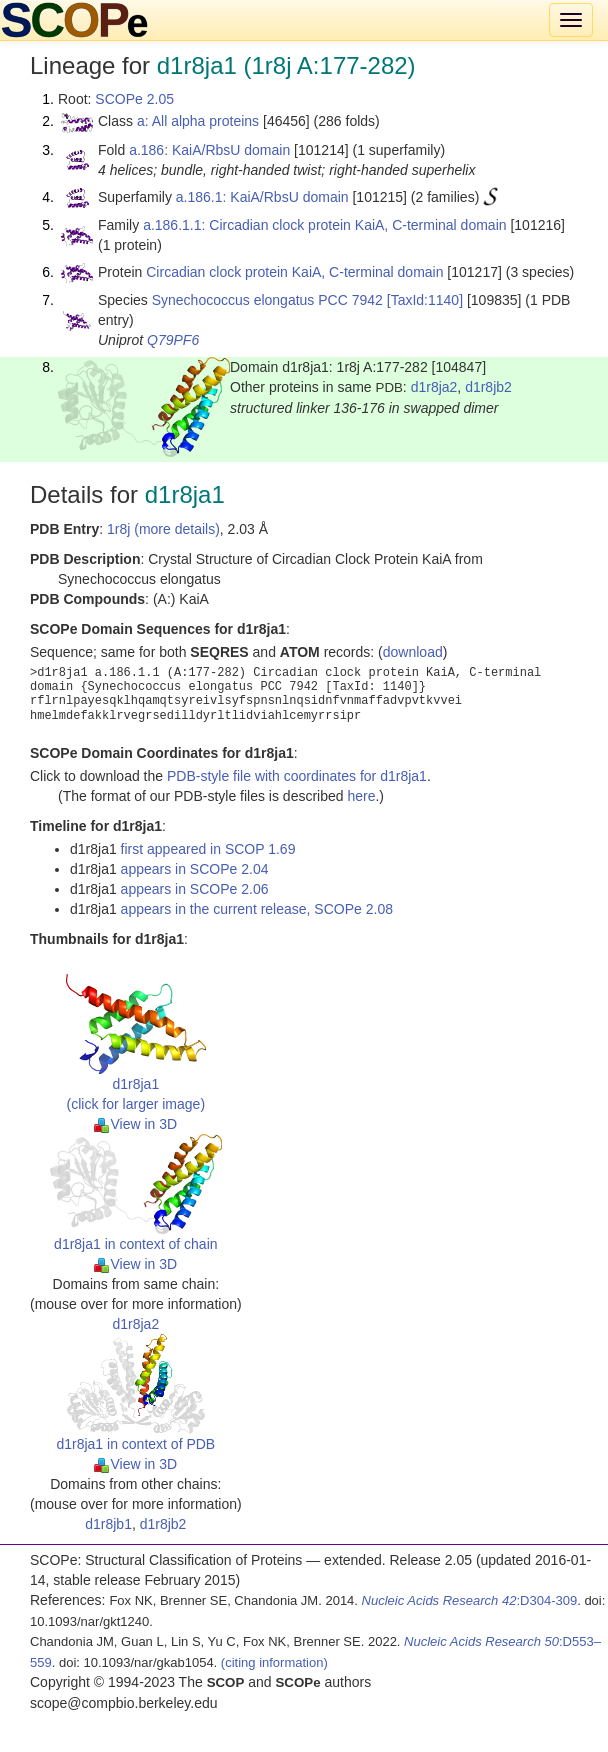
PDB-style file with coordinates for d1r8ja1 (297, 776)
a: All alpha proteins (198, 121)
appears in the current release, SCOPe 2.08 (257, 909)
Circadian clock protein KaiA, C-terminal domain (294, 272)
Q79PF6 (173, 340)
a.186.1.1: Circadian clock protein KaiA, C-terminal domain (324, 225)
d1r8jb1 (108, 1524)
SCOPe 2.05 (134, 99)
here (361, 796)
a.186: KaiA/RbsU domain (209, 150)
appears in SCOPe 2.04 (195, 869)
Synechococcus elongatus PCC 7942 (267, 300)
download (413, 652)
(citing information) (274, 1662)
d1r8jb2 (488, 387)
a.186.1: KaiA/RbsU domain (262, 197)
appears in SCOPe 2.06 (195, 889)
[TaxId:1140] (425, 300)
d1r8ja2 (434, 387)
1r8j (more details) (163, 529)
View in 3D (135, 1124)
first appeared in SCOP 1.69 (208, 849)
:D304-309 (470, 1600)
